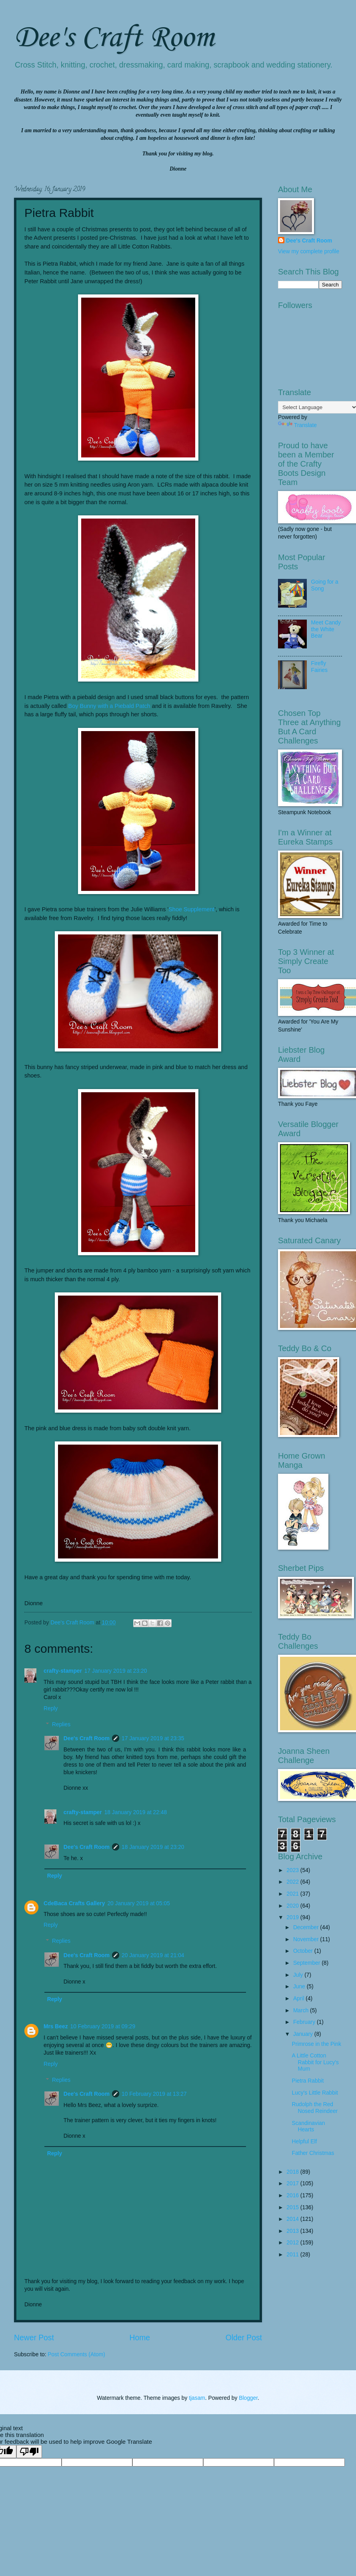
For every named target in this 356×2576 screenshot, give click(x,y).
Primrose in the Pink (316, 2044)
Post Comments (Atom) (76, 2354)
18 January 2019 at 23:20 (153, 1847)
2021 (293, 1894)
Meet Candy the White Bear (326, 629)
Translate (297, 425)
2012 (293, 2243)
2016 (293, 2195)
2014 (293, 2219)
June (300, 1987)
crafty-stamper (63, 1671)
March (301, 2010)
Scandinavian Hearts (308, 2126)
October (303, 1951)
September (307, 1963)
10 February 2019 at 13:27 (154, 2094)
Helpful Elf (304, 2142)
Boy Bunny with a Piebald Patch (109, 706)
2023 (293, 1870)
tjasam (197, 2398)
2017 (293, 2183)
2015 (293, 2207)
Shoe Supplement (191, 909)
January (303, 2034)
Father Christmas (313, 2153)
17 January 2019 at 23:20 (115, 1671)
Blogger (248, 2398)
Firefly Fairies (319, 666)
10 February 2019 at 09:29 (103, 2026)
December (306, 1927)
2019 (293, 1917)
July (298, 1975)
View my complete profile (308, 251)
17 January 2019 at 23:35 (153, 1738)
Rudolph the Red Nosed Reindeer (315, 2107)
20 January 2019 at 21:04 (153, 1955)
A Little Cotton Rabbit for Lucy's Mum (315, 2062)
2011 (293, 2255)
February (305, 2022)
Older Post (244, 2338)
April (299, 1999)
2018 (293, 2172)
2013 (293, 2231)
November (306, 1939)
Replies (61, 1724)
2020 (293, 1906)
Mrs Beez (56, 2026)
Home (140, 2338)
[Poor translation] (29, 2451)
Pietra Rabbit (308, 2081)
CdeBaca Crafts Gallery (74, 1903)
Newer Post (34, 2338)
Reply (51, 1708)
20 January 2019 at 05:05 (138, 1903)
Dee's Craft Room (114, 38)
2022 (293, 1882)
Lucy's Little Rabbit (315, 2093)
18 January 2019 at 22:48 (135, 1812)
